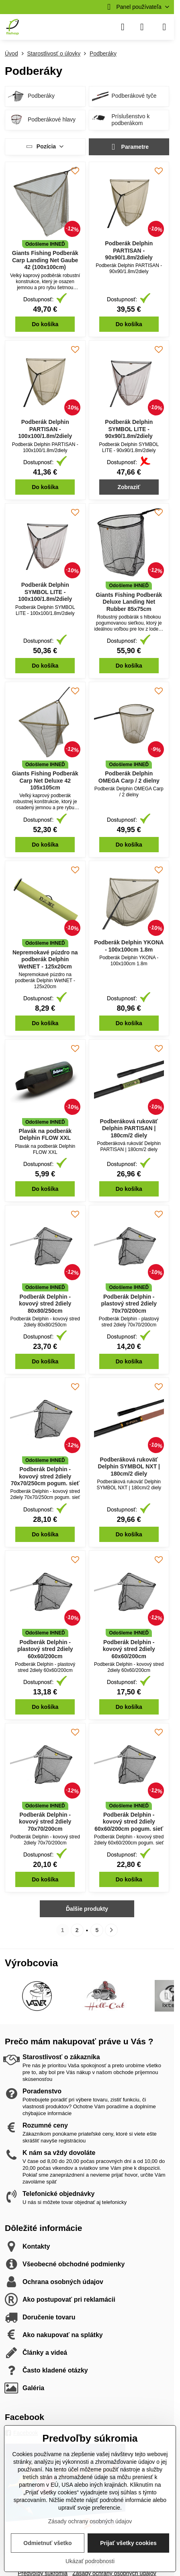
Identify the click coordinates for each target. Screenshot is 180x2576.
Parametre (129, 147)
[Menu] (164, 27)
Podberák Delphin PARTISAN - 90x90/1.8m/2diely (129, 250)
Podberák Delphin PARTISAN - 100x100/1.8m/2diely (45, 429)
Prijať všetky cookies (128, 2543)
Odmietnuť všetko (47, 2543)
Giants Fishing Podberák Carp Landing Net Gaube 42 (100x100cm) (45, 260)
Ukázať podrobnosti (90, 2561)
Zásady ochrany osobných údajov (90, 2521)
